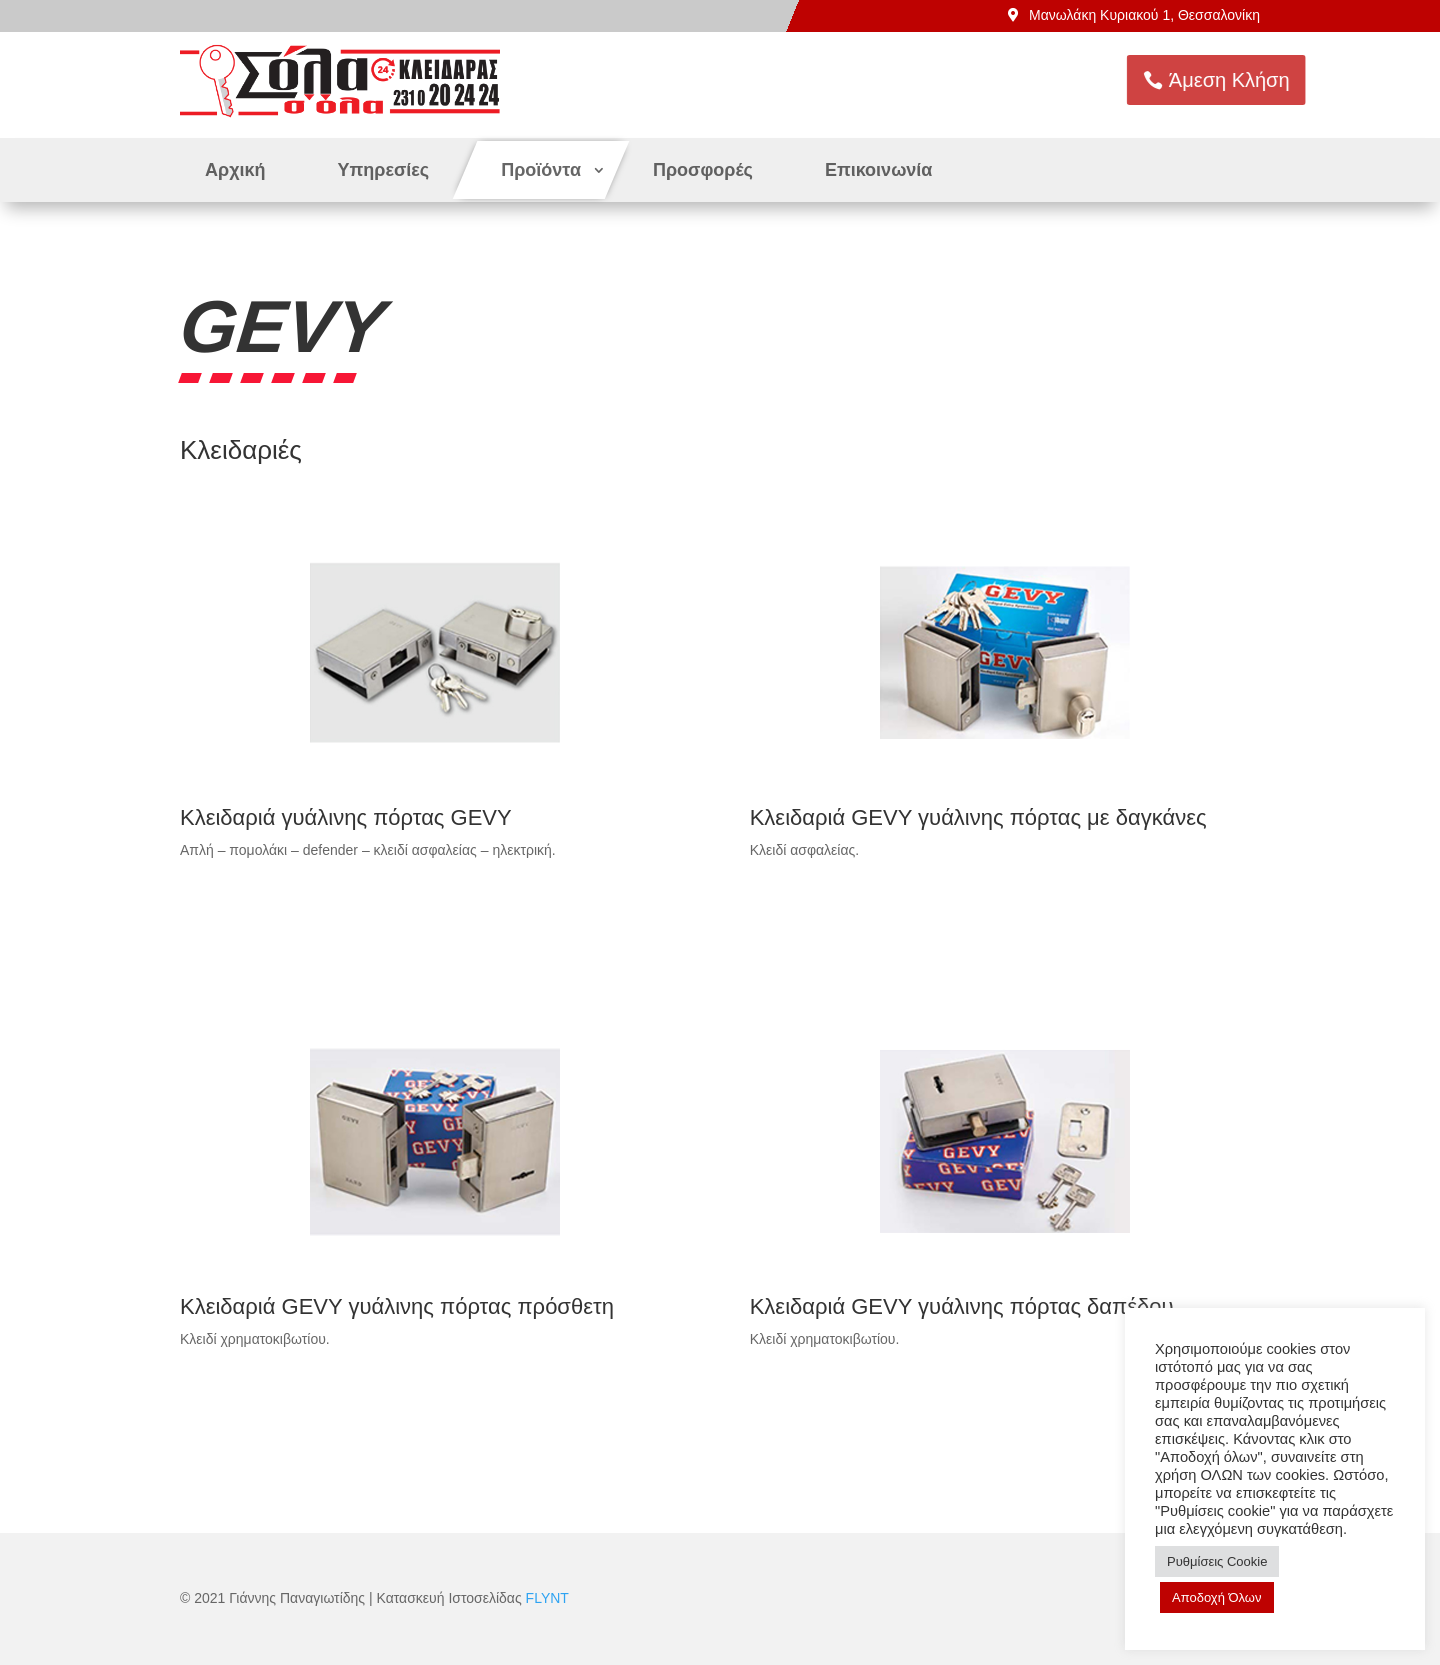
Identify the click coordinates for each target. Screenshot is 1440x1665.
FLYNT (547, 1598)
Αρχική (235, 170)
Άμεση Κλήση (1278, 80)
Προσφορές (703, 170)
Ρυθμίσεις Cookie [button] (1217, 1561)
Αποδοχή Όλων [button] (1217, 1597)
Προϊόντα (541, 170)
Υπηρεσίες (384, 170)
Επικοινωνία (879, 170)
